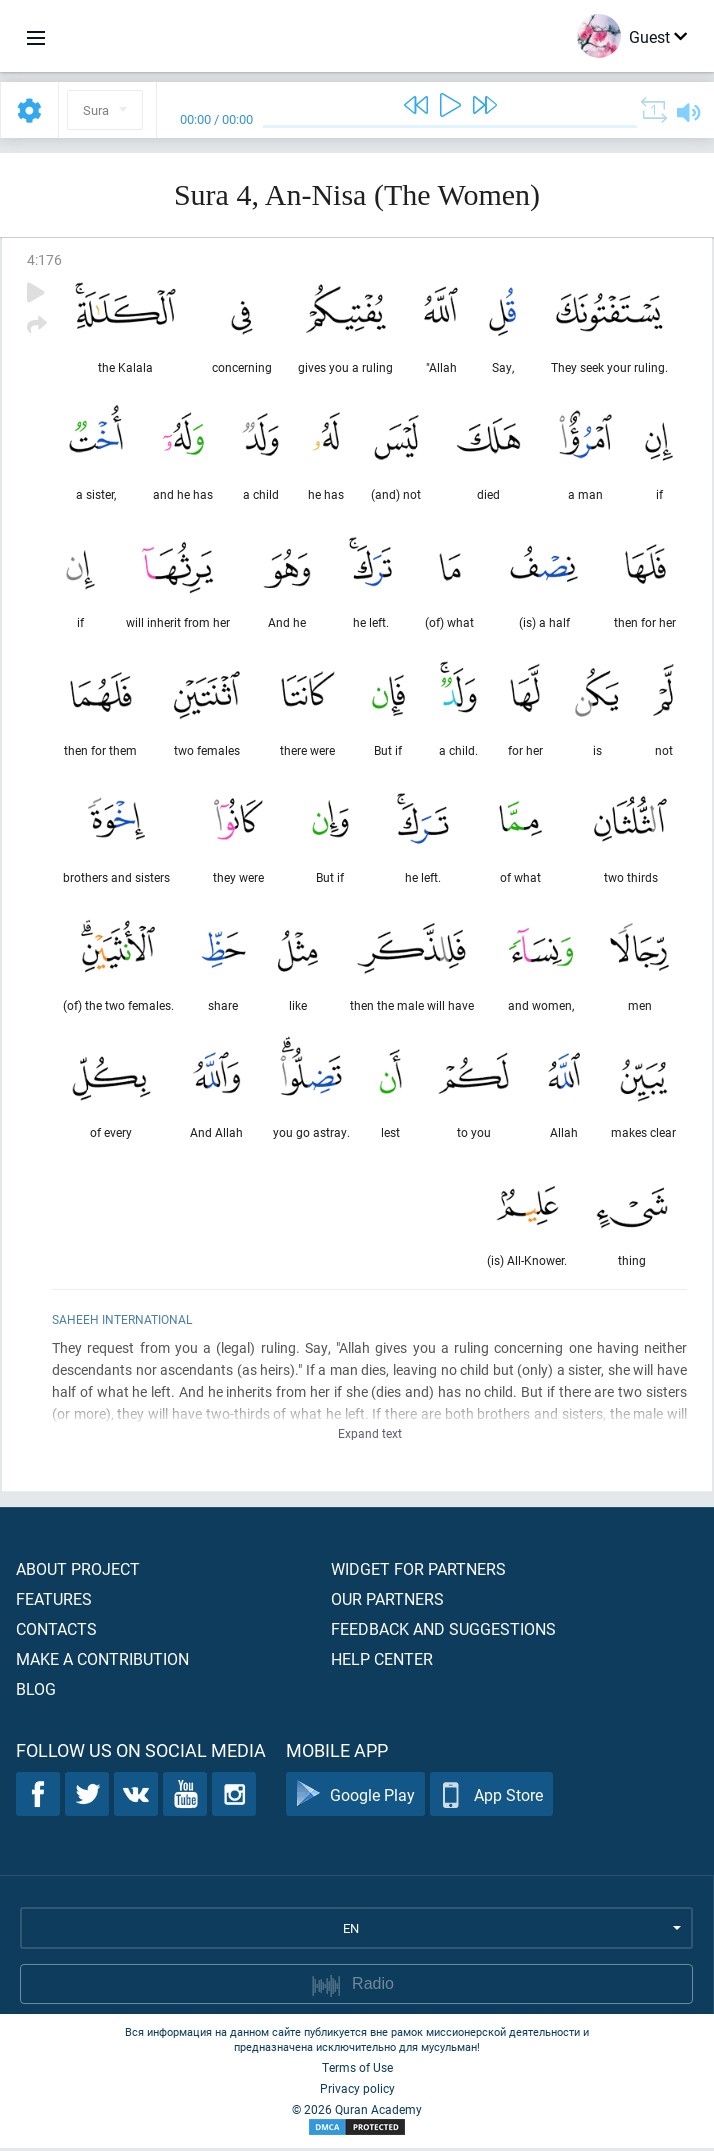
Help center (382, 1661)
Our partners (387, 1601)
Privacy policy (357, 2091)
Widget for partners (418, 1571)
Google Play (355, 1797)
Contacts (56, 1631)
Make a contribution (102, 1661)
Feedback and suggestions (443, 1631)
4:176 (44, 259)
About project (78, 1571)
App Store (491, 1797)
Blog (36, 1691)
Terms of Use (357, 2070)
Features (54, 1601)
